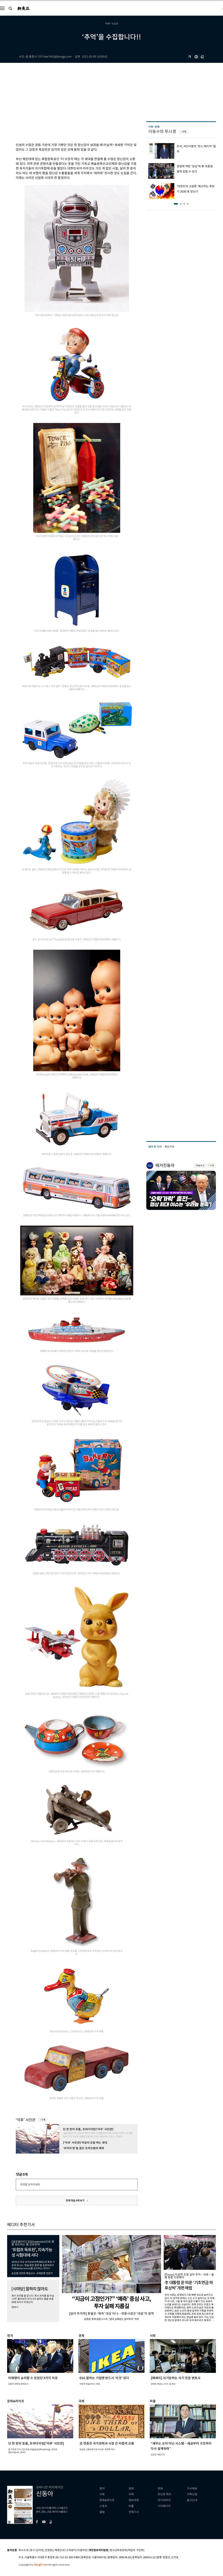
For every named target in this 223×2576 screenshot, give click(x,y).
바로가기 (200, 1165)
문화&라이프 (106, 2500)
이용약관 (82, 2550)
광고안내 (192, 2500)
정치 (102, 2488)
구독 (43, 2119)
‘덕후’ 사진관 (25, 2120)
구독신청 (192, 2494)
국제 (131, 2494)
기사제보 (192, 2488)
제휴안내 (60, 2550)
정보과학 (134, 2500)
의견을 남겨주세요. (30, 2184)
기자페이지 (164, 2506)
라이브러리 (164, 2500)
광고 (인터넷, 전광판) (41, 2550)
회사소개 (23, 2550)
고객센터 (71, 2550)
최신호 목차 (164, 2494)
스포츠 (103, 2506)
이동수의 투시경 (162, 131)
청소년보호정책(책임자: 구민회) (127, 2550)
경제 (131, 2488)
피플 (131, 2506)
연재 (160, 2488)
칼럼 (102, 2512)
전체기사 (134, 2512)
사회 (102, 2494)
